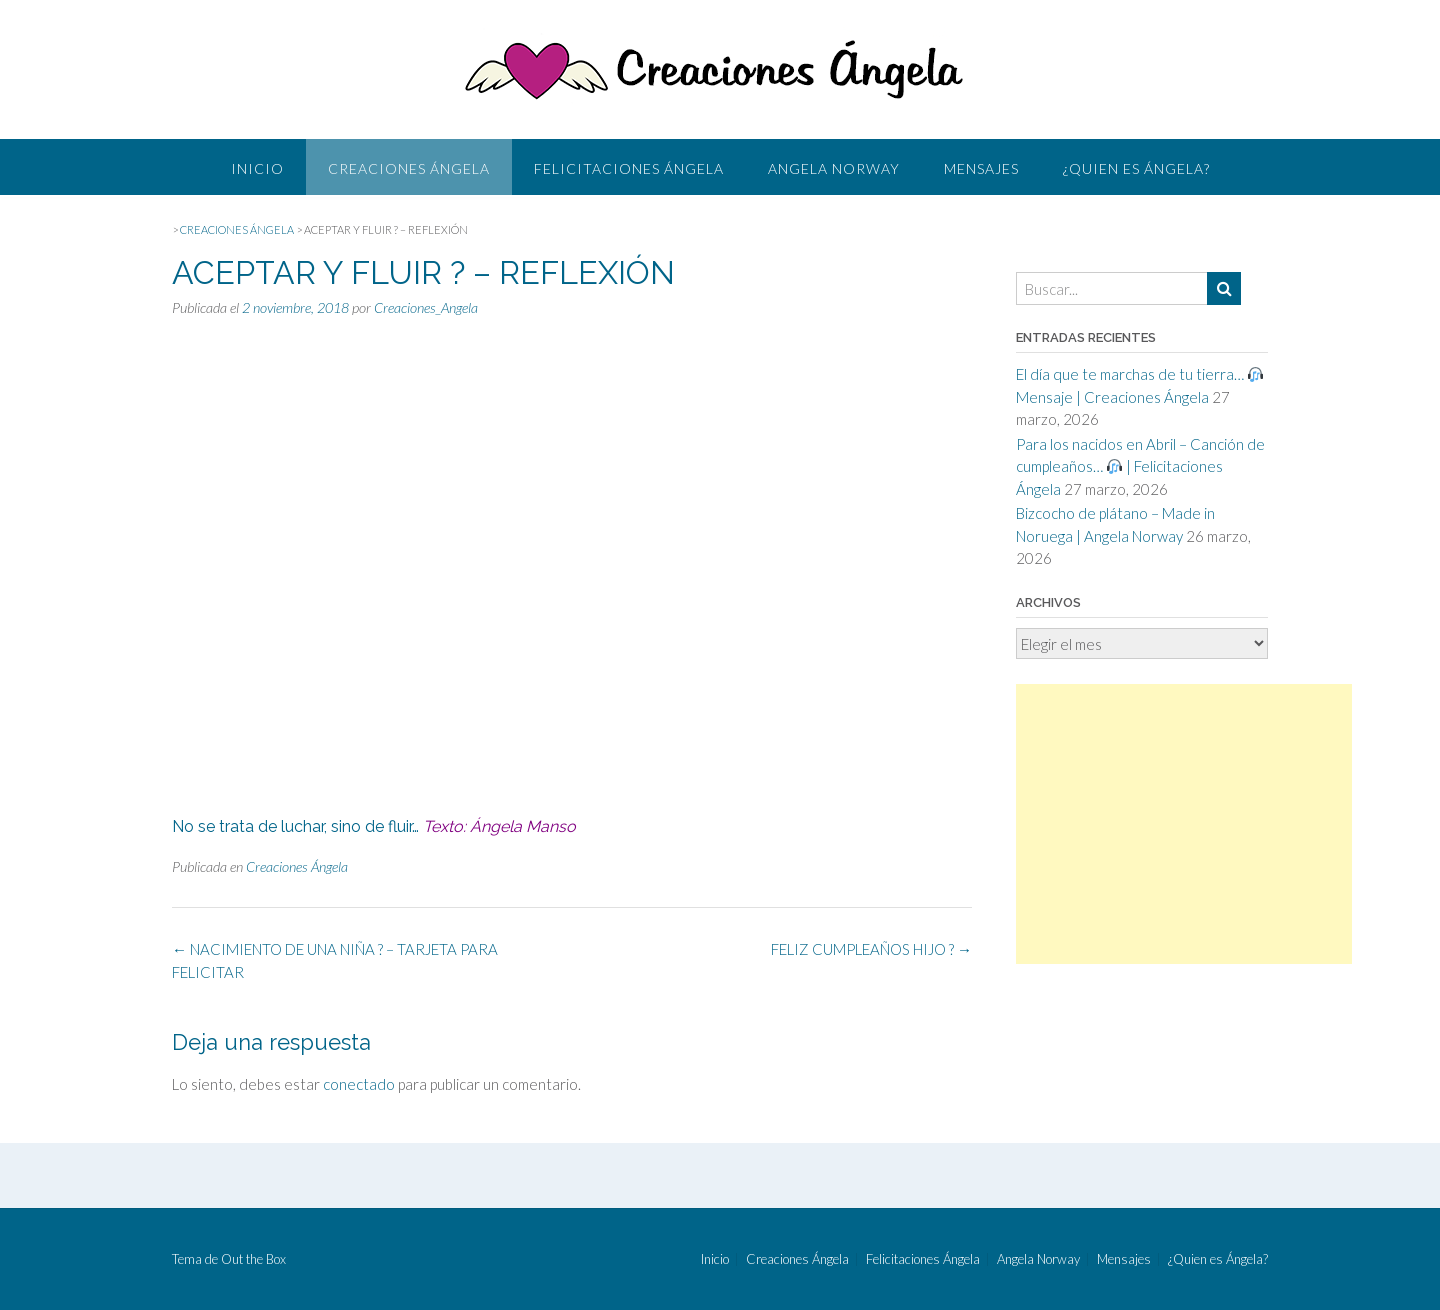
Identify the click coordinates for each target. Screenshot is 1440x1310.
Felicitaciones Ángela (629, 168)
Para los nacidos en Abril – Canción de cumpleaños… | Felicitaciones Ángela (1140, 466)
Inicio (257, 168)
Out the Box (253, 1259)
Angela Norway (834, 168)
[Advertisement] (1184, 824)
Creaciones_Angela (426, 307)
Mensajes (981, 168)
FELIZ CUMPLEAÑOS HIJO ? (871, 949)
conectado (359, 1084)
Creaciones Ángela (409, 168)
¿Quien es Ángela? (1136, 168)
